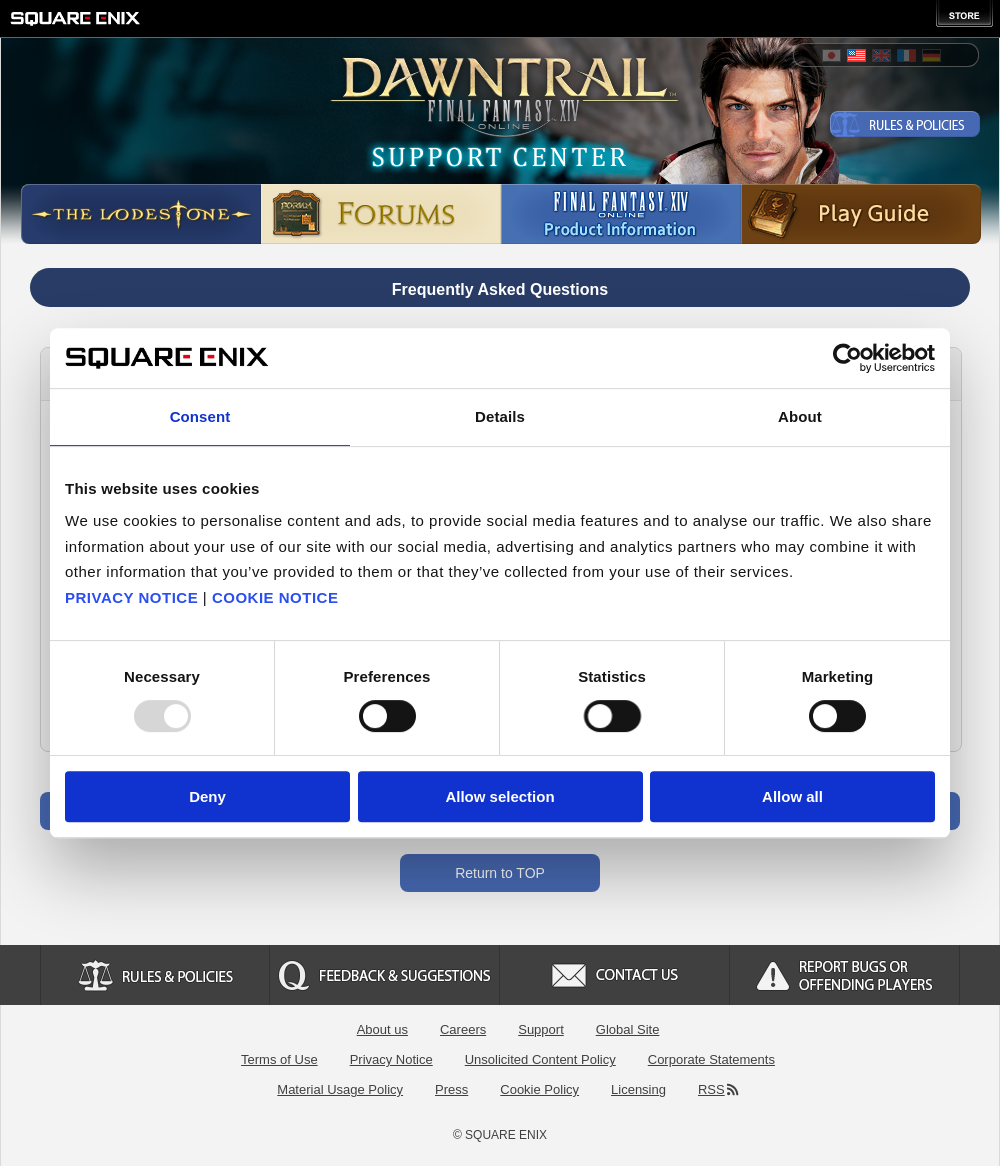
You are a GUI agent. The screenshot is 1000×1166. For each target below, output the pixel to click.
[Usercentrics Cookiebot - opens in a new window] (847, 358)
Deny (207, 796)
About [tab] (800, 416)
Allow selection (499, 796)
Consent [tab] (200, 416)
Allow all (792, 796)
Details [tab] (500, 416)
